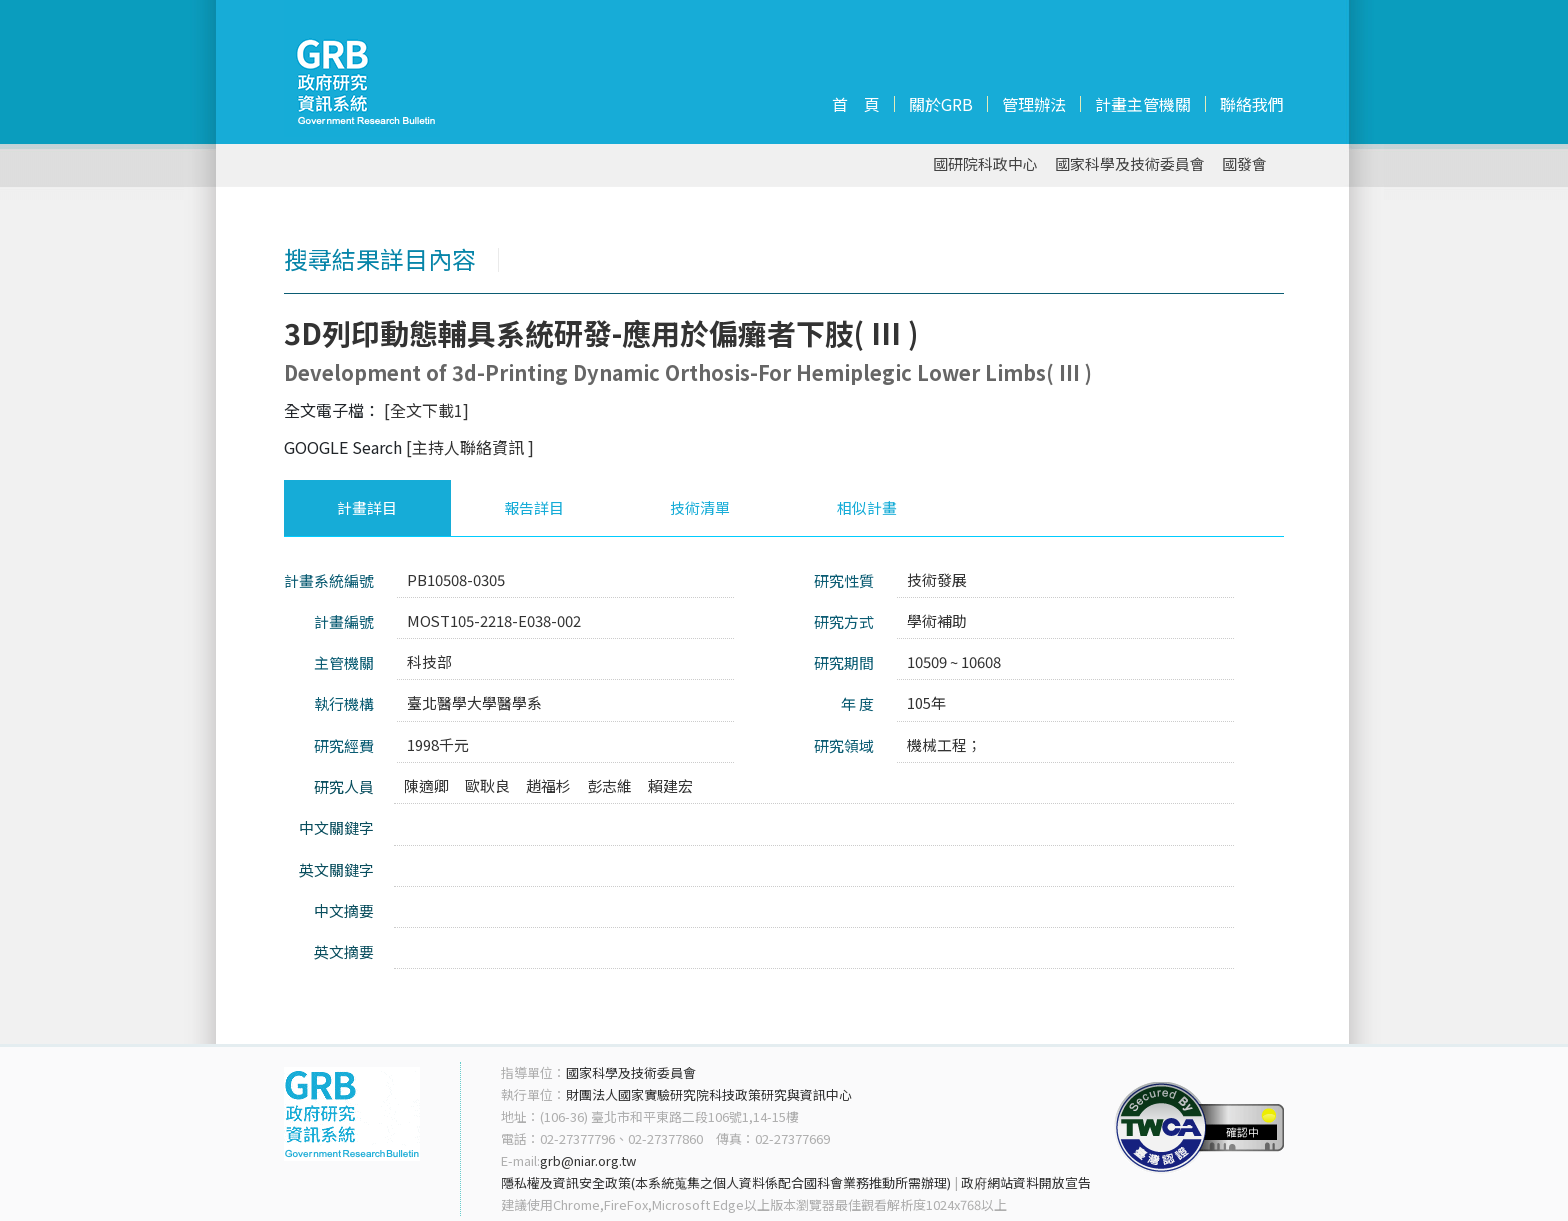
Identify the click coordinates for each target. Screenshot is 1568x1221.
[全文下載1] (426, 410)
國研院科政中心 (985, 164)
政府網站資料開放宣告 (1026, 1182)
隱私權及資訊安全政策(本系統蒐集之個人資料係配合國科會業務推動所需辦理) (726, 1182)
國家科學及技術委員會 (1130, 164)
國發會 (1244, 164)
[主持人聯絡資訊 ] (470, 447)
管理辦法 (1034, 104)
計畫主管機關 (1143, 104)
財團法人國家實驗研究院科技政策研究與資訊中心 (709, 1094)
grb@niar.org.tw (588, 1160)
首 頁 (856, 104)
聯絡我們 (1252, 104)
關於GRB (941, 104)
